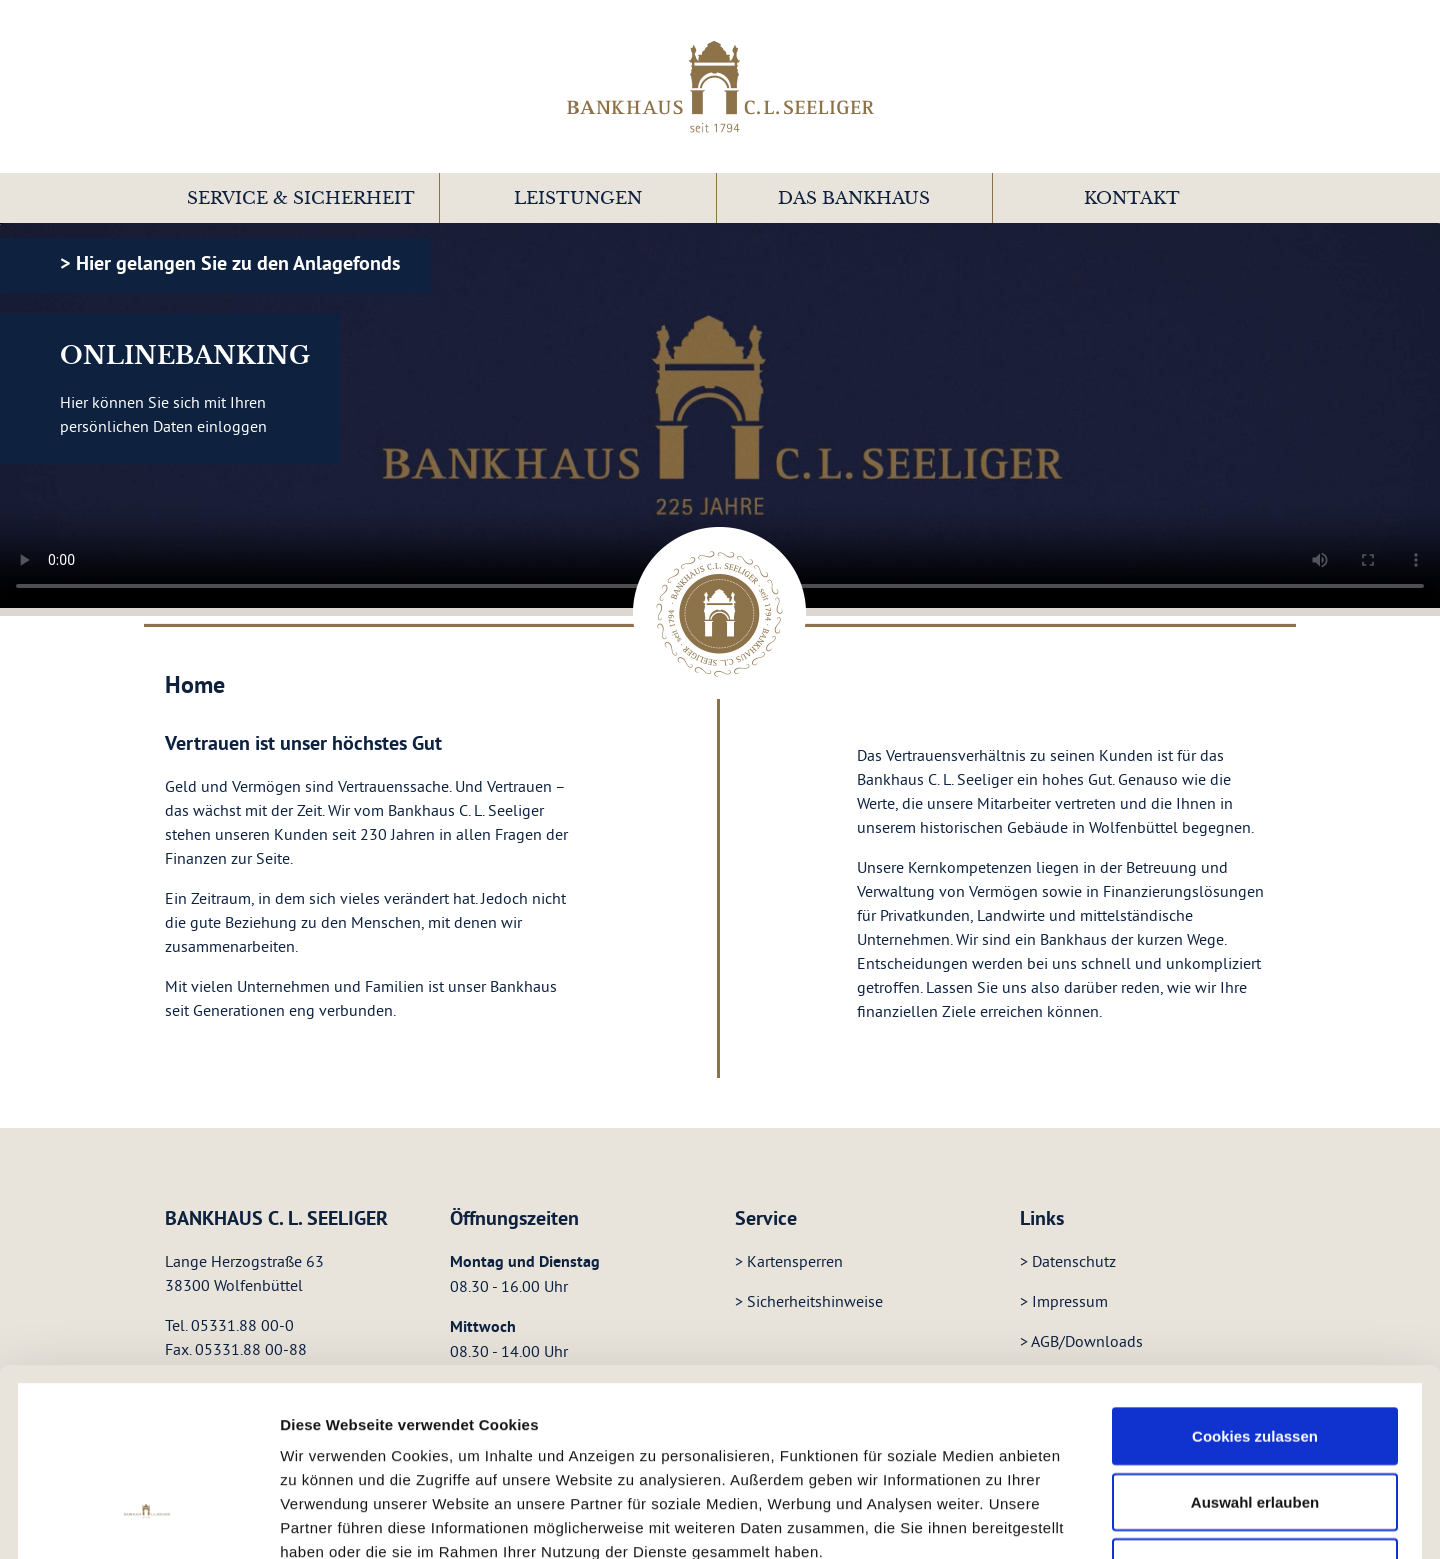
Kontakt (1132, 198)
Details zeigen (1081, 1501)
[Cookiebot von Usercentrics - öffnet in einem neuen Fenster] (147, 1502)
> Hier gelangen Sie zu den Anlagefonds (230, 263)
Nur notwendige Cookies (1255, 1409)
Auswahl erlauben (1255, 1344)
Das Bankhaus (854, 198)
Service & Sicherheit (301, 198)
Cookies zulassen (1255, 1278)
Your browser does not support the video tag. (720, 415)
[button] (301, 198)
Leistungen (578, 198)
